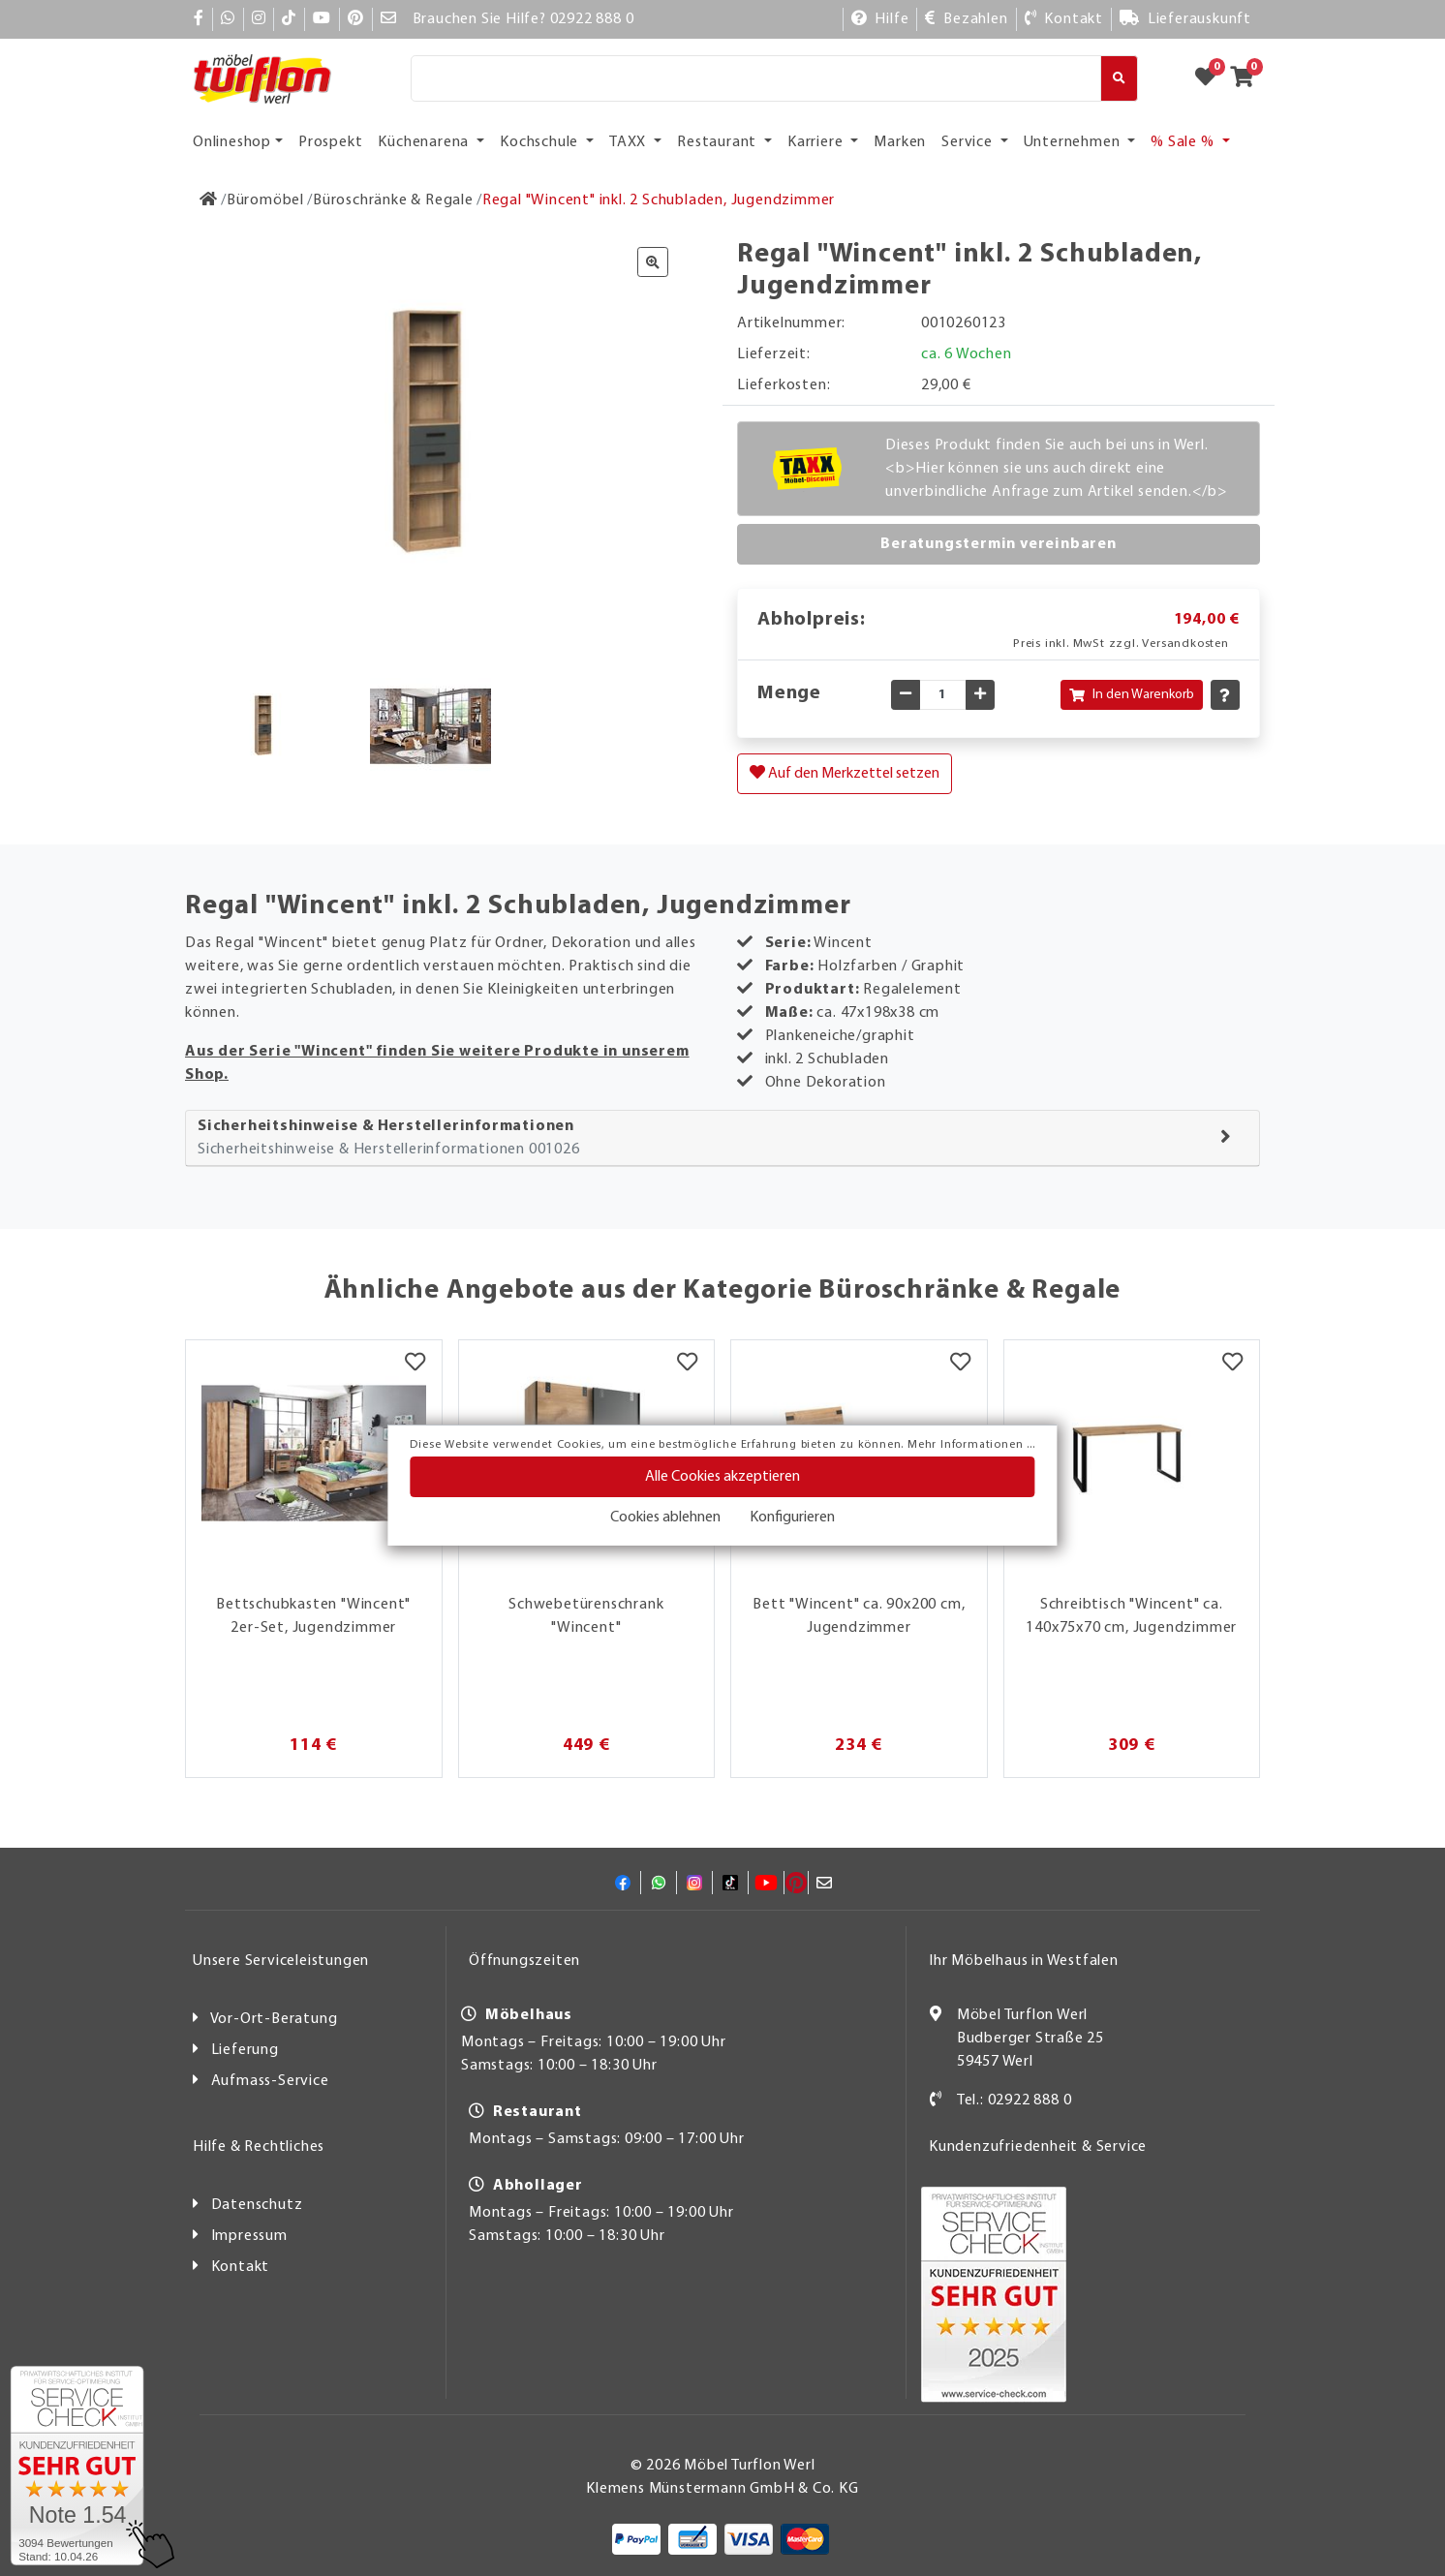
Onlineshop (232, 142)
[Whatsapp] (228, 19)
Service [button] (968, 142)
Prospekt (330, 142)
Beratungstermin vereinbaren (998, 544)
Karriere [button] (816, 142)
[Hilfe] (880, 19)
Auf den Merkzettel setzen (844, 773)
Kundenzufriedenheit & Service (1038, 2147)
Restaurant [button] (718, 142)
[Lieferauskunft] (1185, 19)
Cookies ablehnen (665, 1517)
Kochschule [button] (541, 142)
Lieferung (245, 2050)
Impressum (249, 2236)
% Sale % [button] (1184, 142)
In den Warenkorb (1131, 695)
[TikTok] (289, 19)
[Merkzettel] (415, 1364)
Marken (900, 142)
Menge (789, 693)
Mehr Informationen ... (971, 1445)
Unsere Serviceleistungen (281, 1961)
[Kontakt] (1064, 19)
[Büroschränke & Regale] (393, 200)
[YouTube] (322, 19)
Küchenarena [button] (425, 142)
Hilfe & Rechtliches (258, 2147)
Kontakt (240, 2267)
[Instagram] (259, 19)
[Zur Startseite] (209, 200)
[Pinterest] (356, 19)
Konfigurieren (792, 1517)
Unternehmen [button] (1074, 142)
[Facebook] (199, 19)
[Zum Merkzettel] (1211, 78)
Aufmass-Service (270, 2081)
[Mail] (389, 19)
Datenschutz (257, 2205)
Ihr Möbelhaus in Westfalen (1024, 1961)
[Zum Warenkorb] (1248, 78)
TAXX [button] (629, 142)
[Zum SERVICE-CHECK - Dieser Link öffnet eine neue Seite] (77, 2465)
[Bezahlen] (966, 19)
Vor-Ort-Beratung (274, 2019)
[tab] (722, 1138)
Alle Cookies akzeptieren (722, 1477)
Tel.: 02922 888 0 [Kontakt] (1014, 2100)
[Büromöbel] (265, 200)
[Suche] (756, 78)
